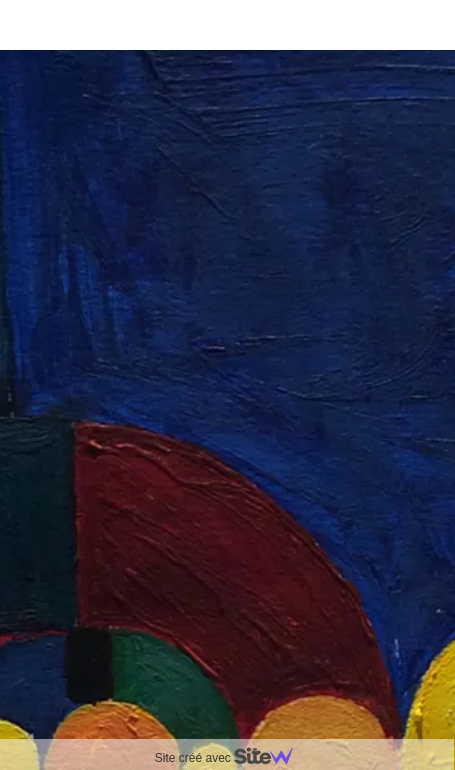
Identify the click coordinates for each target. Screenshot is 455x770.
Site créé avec (232, 758)
